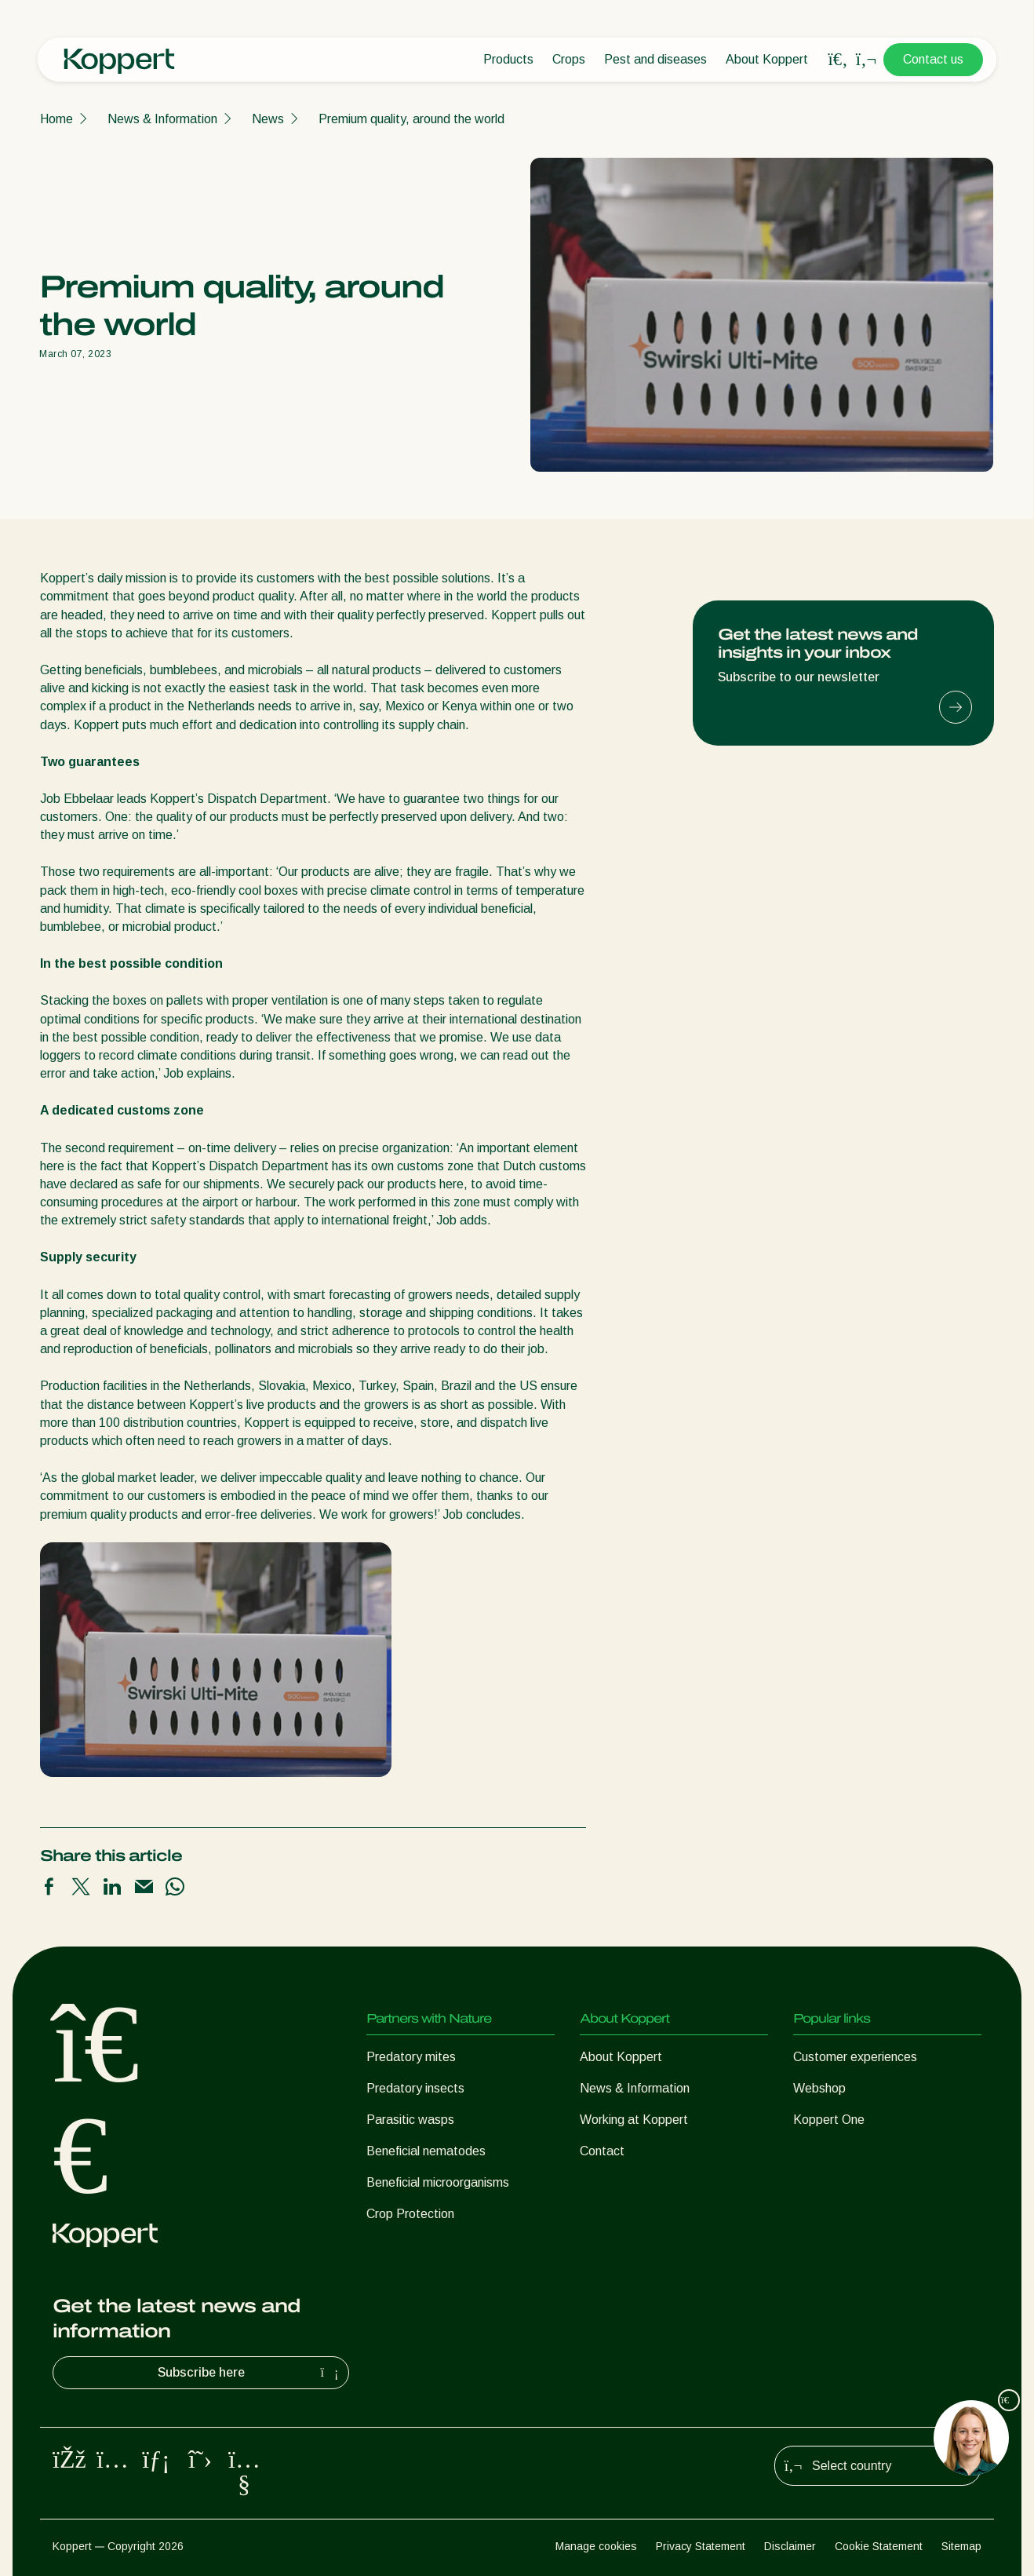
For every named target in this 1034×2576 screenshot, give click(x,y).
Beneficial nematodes (426, 2151)
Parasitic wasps (410, 2119)
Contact (602, 2151)
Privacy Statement (700, 2546)
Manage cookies (596, 2546)
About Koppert (767, 59)
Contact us (933, 59)
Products (508, 59)
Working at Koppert (634, 2119)
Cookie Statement (879, 2546)
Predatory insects (415, 2088)
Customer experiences (855, 2056)
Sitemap (961, 2546)
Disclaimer (790, 2546)
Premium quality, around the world (411, 119)
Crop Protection (410, 2213)
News (268, 119)
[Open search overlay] (838, 59)
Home (56, 119)
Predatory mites (411, 2056)
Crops (568, 59)
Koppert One (829, 2119)
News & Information (162, 119)
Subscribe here (250, 2372)
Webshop (819, 2088)
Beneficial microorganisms (437, 2182)
